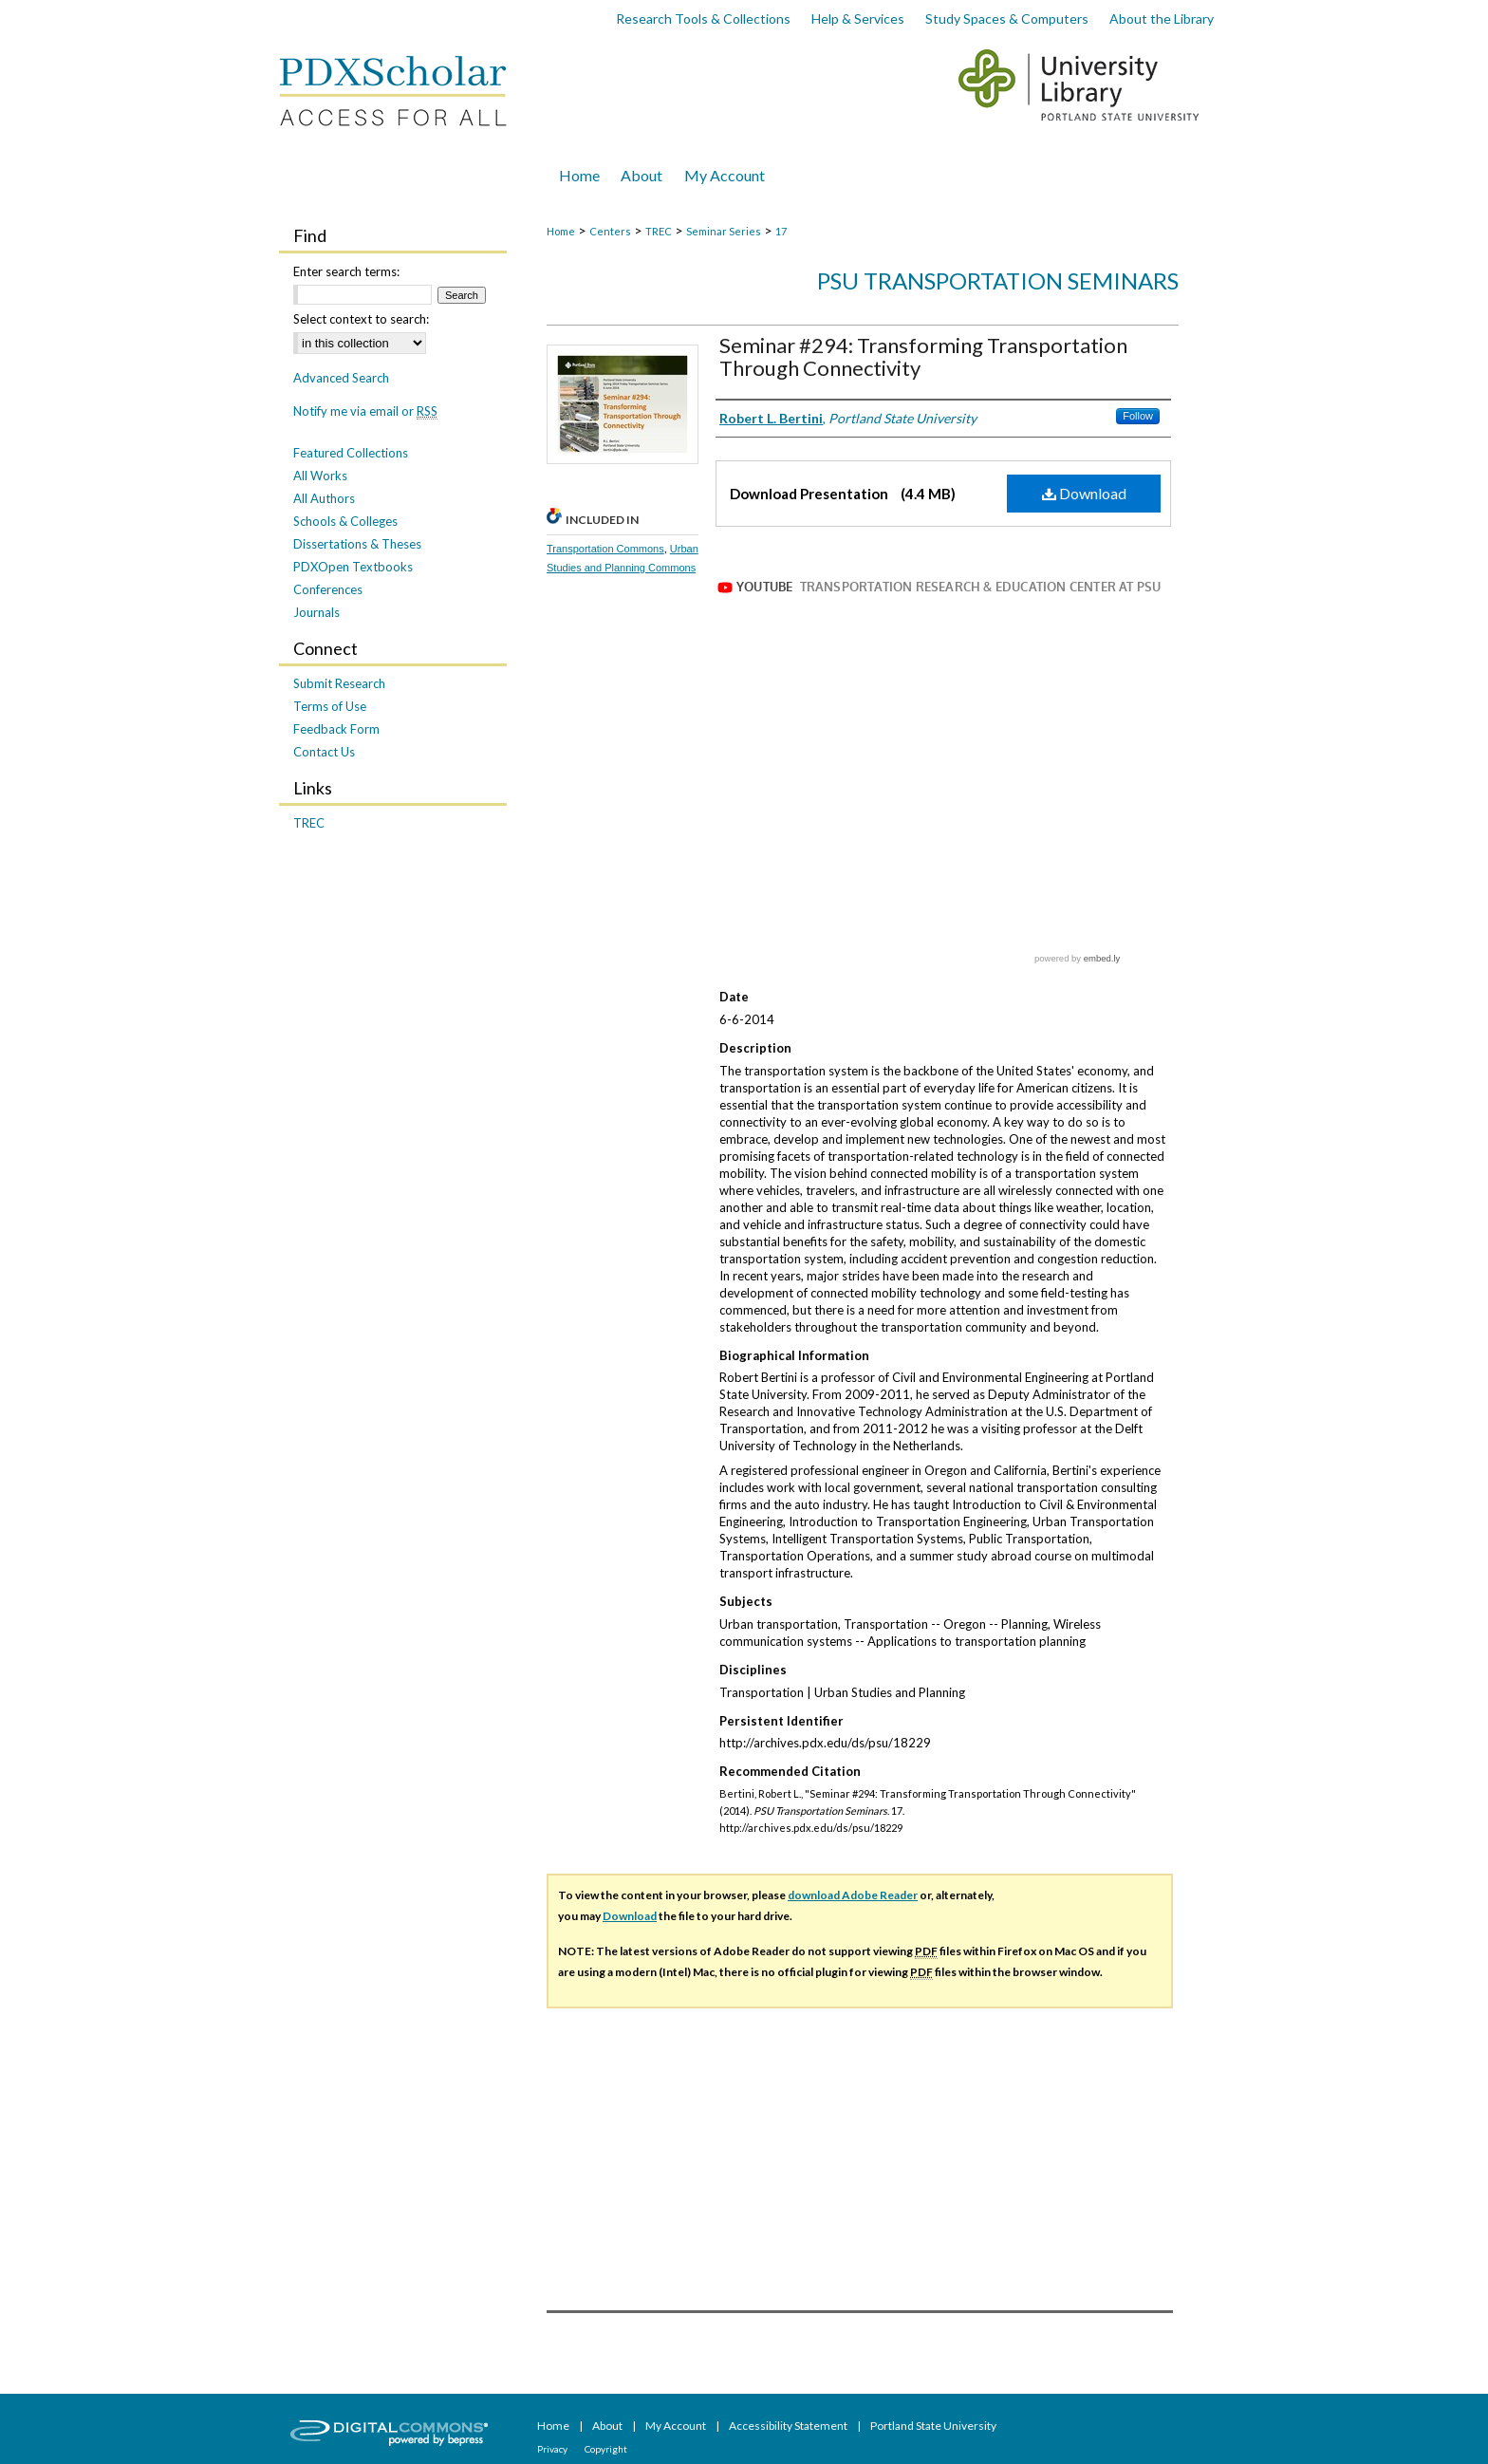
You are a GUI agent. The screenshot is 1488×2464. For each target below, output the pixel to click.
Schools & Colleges (345, 521)
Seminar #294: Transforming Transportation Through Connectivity (923, 356)
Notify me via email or (365, 411)
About (608, 2425)
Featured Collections (350, 452)
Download (1084, 493)
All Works (320, 475)
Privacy (553, 2449)
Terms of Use (329, 706)
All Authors (324, 498)
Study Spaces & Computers (1006, 18)
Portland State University (933, 2425)
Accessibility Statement (789, 2425)
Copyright (606, 2449)
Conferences (328, 589)
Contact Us (324, 751)
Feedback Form (336, 729)
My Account (676, 2425)
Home (561, 231)
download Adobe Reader (853, 1895)
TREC (658, 231)
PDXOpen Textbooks (353, 566)
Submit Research (339, 683)
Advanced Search (341, 377)
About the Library (1161, 18)
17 (781, 231)
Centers (610, 231)
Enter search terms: (346, 271)
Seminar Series (723, 231)
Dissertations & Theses (357, 543)
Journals (316, 612)
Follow (1138, 415)
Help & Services (857, 18)
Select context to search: (361, 319)
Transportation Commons (605, 548)
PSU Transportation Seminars (998, 280)
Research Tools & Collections (703, 18)
